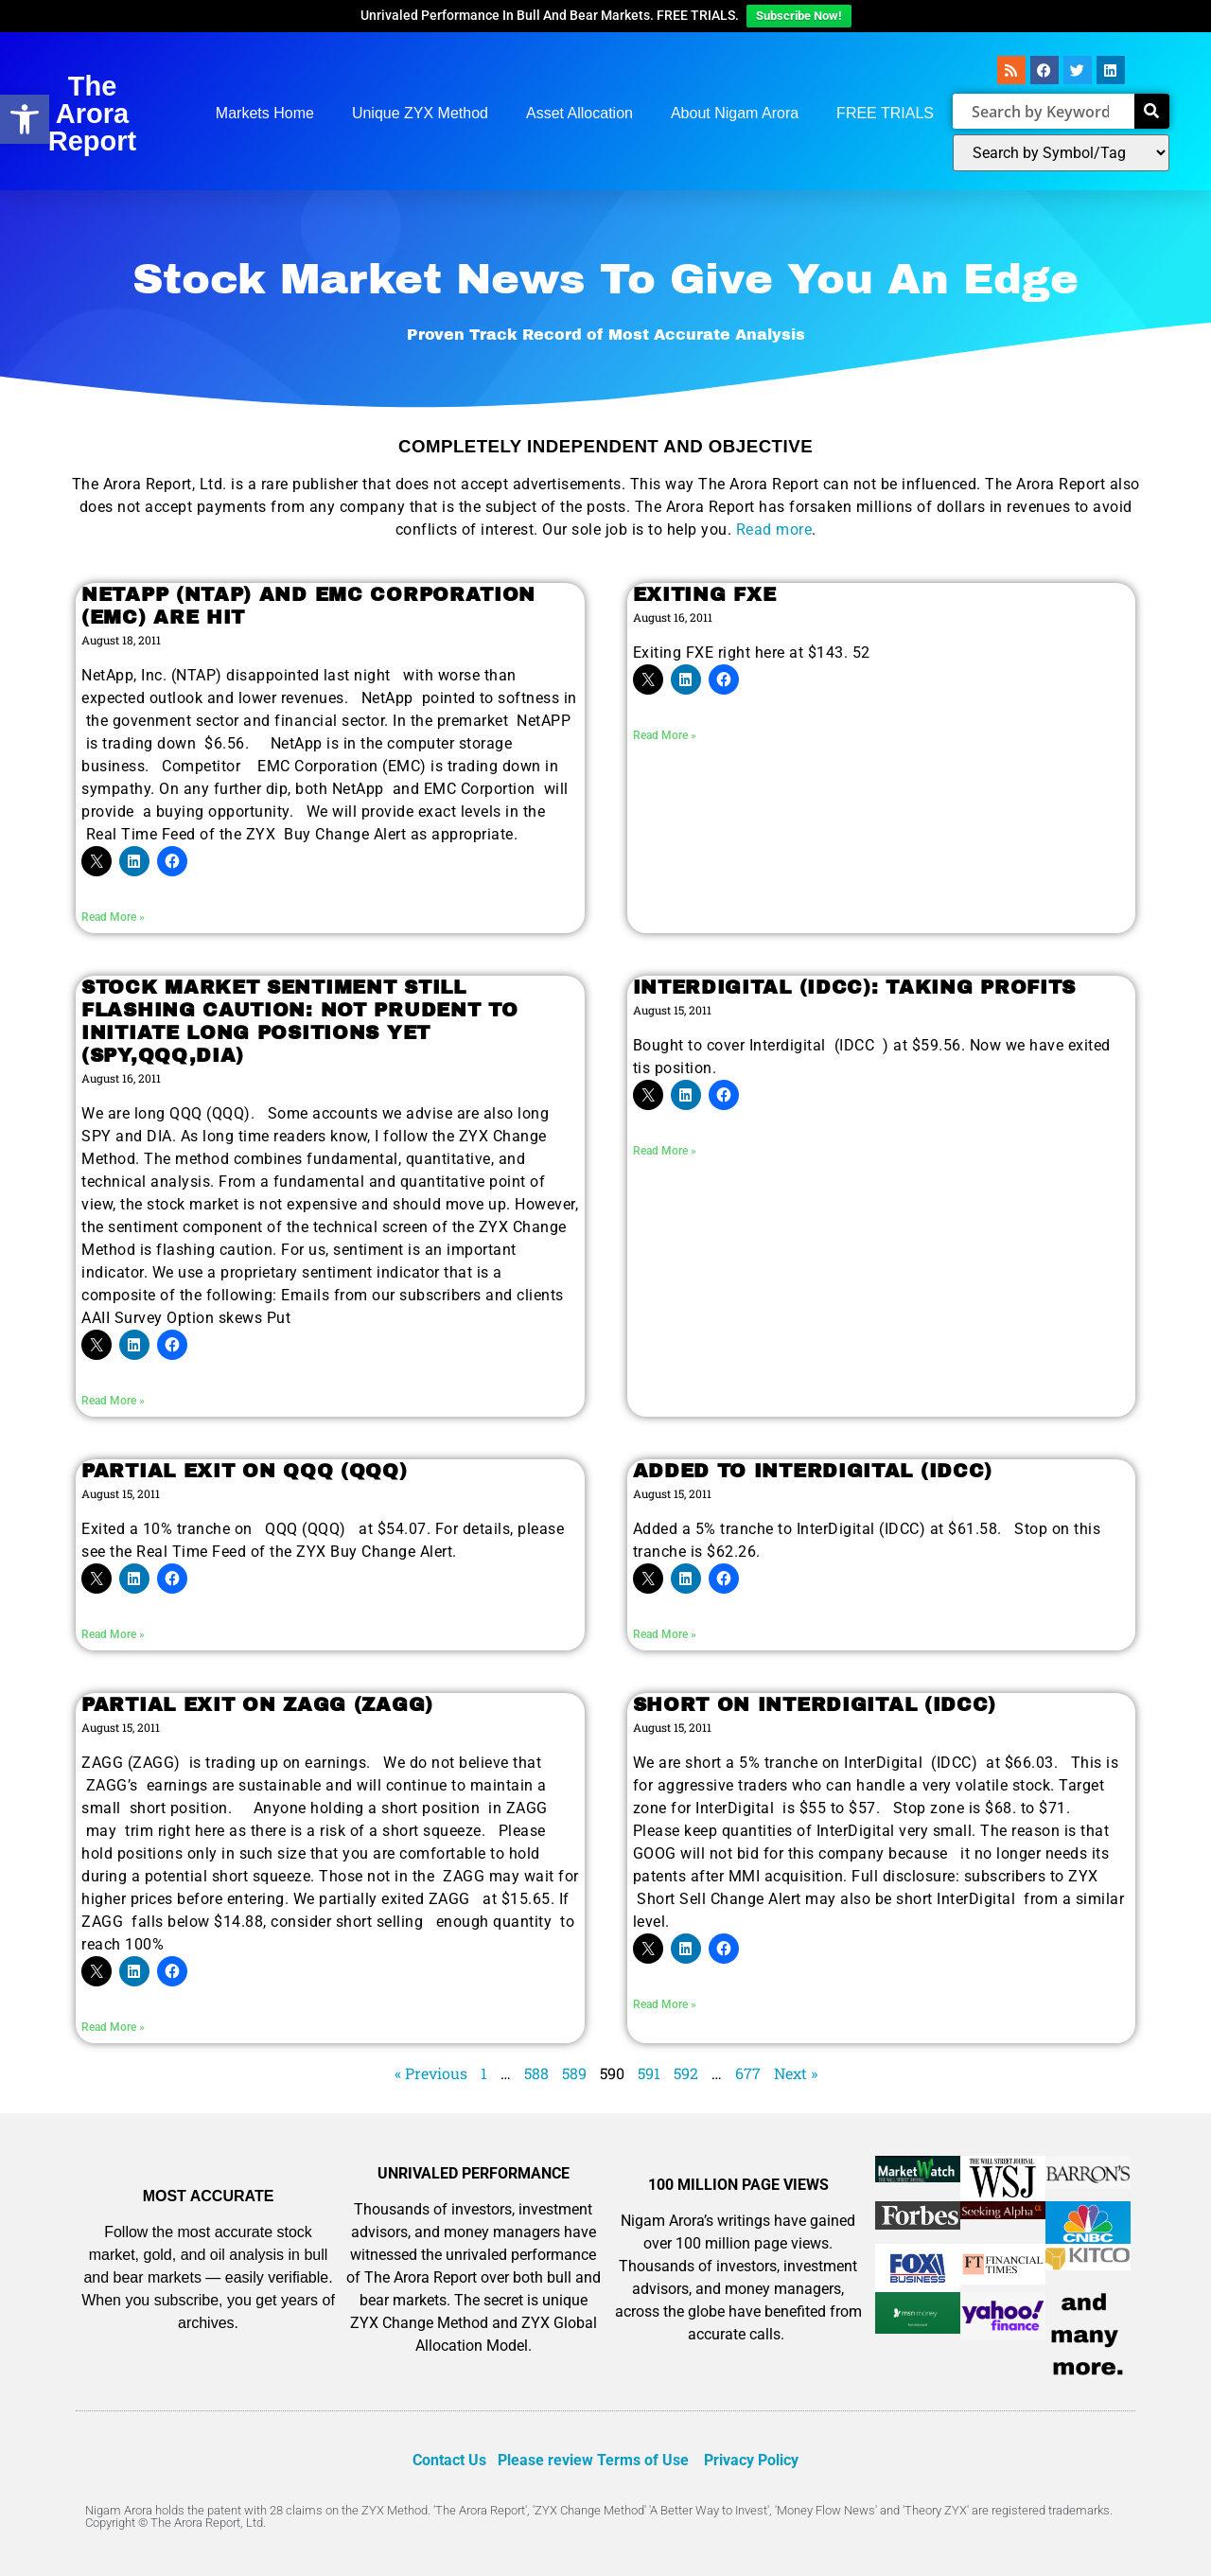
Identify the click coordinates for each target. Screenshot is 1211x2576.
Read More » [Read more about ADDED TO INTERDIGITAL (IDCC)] (664, 1634)
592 (686, 2073)
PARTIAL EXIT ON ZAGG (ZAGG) (257, 1704)
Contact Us (449, 2460)
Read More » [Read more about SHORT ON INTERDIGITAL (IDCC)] (664, 2004)
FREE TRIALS (885, 113)
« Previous (431, 2073)
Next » (795, 2073)
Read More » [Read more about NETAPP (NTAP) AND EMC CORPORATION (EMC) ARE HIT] (113, 917)
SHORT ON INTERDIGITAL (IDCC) (815, 1704)
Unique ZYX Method (420, 113)
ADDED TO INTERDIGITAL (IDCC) (813, 1470)
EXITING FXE (705, 594)
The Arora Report (92, 113)
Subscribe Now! (799, 16)
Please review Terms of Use (593, 2460)
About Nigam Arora (735, 113)
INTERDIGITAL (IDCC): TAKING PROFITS (855, 987)
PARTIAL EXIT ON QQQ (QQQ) (244, 1470)
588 (536, 2073)
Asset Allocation (579, 113)
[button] (24, 119)
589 (574, 2073)
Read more (774, 529)
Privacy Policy (751, 2460)
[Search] (1151, 111)
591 (649, 2073)
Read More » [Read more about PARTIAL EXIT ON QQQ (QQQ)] (113, 1634)
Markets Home (265, 113)
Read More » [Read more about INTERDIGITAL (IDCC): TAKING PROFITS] (664, 1150)
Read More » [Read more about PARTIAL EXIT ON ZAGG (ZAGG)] (113, 2027)
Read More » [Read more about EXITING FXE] (664, 735)
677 (748, 2073)
